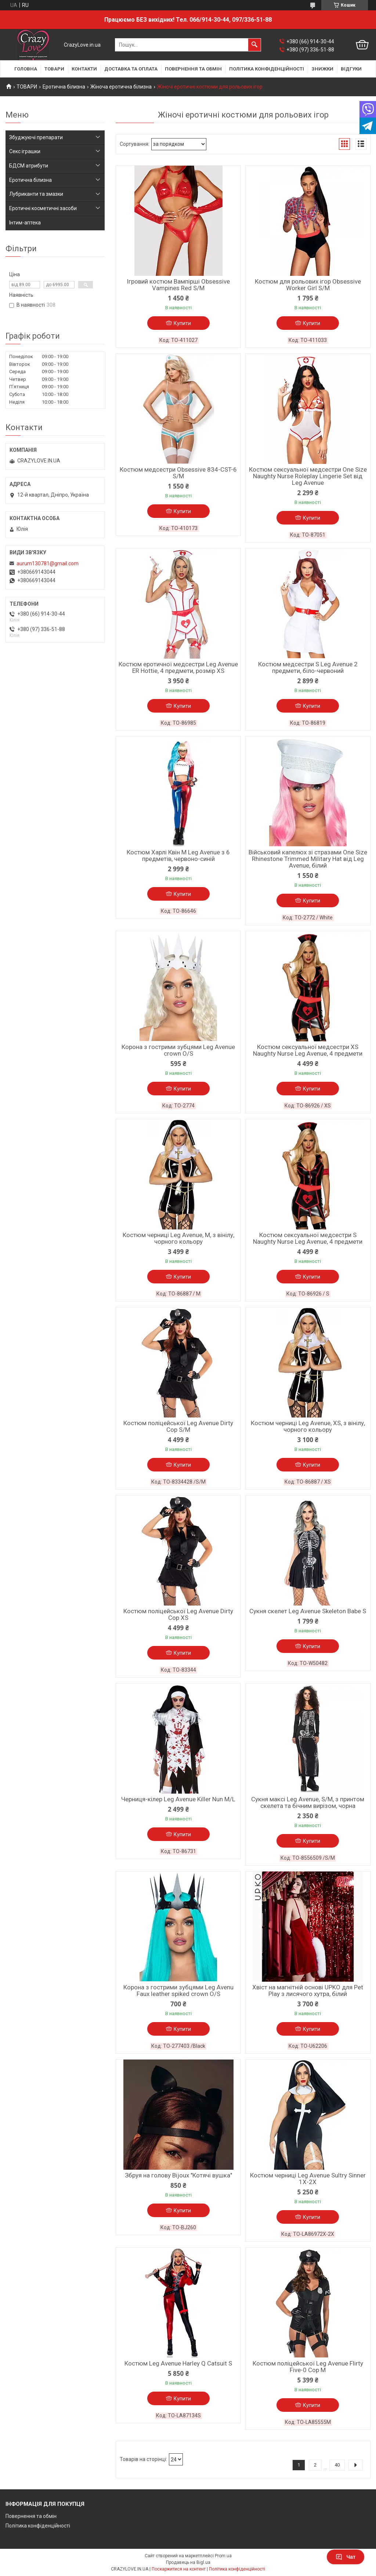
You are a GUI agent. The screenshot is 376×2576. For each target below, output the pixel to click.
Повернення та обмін (31, 2516)
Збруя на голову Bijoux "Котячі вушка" (178, 2175)
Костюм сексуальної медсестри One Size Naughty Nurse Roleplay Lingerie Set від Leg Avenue (308, 476)
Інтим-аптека (25, 223)
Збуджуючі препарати (36, 137)
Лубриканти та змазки (36, 194)
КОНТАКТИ (84, 69)
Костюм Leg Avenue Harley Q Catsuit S (178, 2363)
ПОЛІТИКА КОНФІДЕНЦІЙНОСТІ (266, 69)
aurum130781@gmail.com (48, 563)
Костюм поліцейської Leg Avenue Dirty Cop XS (178, 1614)
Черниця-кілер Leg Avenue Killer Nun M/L (178, 1799)
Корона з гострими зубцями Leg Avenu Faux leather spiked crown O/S (178, 1990)
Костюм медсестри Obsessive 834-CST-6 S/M (178, 472)
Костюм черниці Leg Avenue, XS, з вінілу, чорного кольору (308, 1426)
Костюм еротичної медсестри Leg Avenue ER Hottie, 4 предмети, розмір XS (178, 667)
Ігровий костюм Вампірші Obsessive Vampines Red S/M (178, 284)
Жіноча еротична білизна (121, 87)
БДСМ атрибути (28, 166)
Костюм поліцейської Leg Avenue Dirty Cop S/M (178, 1426)
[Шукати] (254, 45)
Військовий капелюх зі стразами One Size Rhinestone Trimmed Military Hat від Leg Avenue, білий (308, 859)
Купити (182, 323)
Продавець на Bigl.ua (188, 2562)
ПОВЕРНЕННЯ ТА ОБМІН (193, 69)
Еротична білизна (64, 87)
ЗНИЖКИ (322, 69)
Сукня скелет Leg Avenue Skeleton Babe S (307, 1611)
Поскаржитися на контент (179, 2569)
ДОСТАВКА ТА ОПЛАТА (131, 69)
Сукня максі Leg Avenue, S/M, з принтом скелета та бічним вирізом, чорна (307, 1802)
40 (337, 2465)
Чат (345, 2557)
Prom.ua (223, 2555)
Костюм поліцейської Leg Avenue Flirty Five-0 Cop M (308, 2366)
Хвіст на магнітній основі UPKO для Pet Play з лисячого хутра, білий (307, 1990)
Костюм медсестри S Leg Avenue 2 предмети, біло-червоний (308, 667)
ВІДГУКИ (351, 69)
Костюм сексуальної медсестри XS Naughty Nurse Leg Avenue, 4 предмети (307, 1050)
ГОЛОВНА (25, 69)
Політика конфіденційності (38, 2526)
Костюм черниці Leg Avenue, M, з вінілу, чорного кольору (178, 1238)
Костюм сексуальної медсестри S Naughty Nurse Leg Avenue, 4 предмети (307, 1238)
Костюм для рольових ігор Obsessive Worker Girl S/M (308, 284)
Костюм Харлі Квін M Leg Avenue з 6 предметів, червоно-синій (178, 855)
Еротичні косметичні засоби (43, 208)
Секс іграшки (24, 151)
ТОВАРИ (54, 69)
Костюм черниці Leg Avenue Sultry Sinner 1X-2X (308, 2178)
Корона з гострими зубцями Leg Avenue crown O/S (178, 1050)
